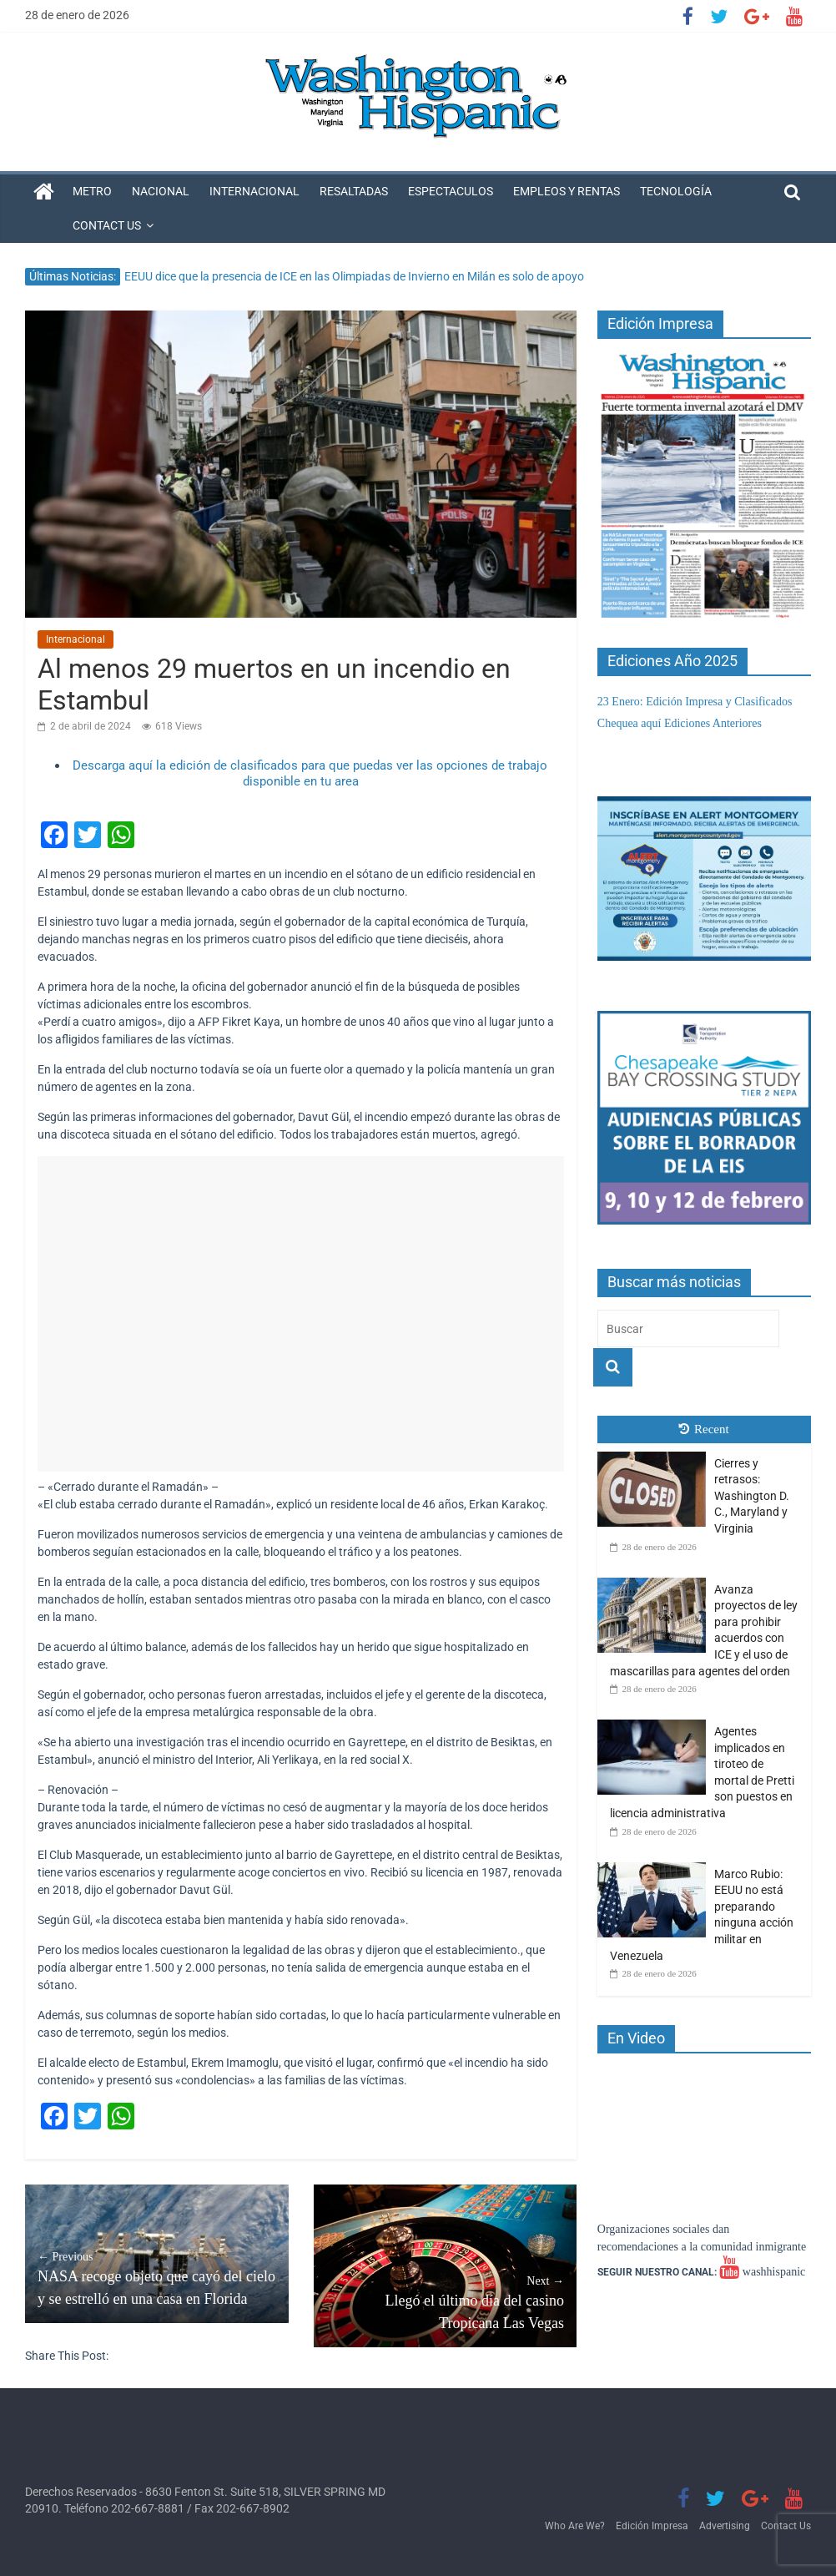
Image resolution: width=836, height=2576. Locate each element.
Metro (92, 191)
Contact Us (107, 225)
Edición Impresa (652, 2526)
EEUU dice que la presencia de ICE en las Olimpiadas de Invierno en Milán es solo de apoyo (354, 276)
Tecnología (676, 191)
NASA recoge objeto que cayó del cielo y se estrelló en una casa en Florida (156, 2277)
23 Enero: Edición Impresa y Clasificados (695, 701)
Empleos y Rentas (566, 191)
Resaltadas (354, 191)
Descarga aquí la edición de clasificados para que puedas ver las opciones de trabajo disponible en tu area (310, 774)
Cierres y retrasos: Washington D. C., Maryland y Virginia (751, 1496)
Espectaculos (450, 191)
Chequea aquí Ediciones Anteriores (679, 723)
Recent (704, 1429)
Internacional (254, 191)
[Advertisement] (301, 1314)
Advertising (724, 2526)
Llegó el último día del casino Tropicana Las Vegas (445, 2301)
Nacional (160, 191)
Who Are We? (575, 2526)
